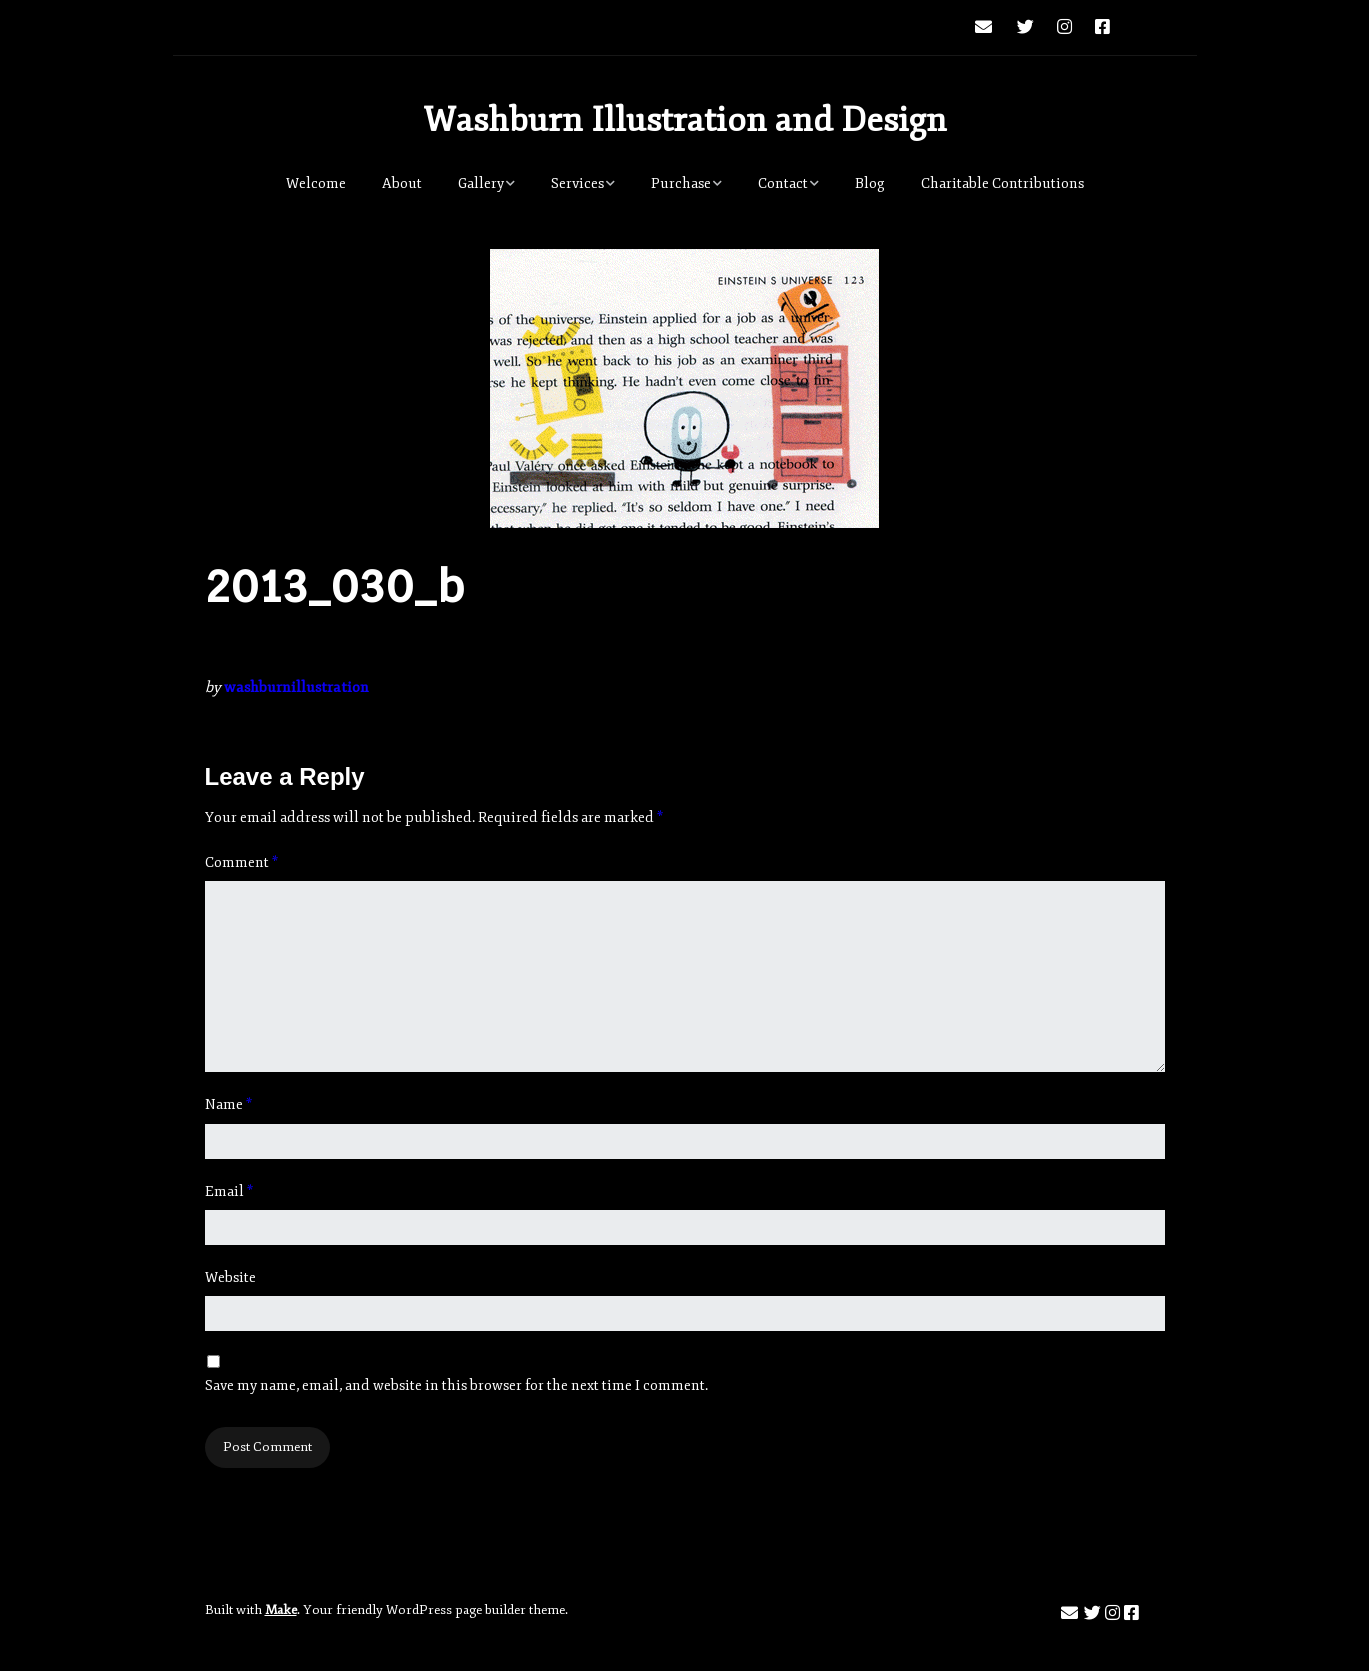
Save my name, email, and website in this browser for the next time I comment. (456, 1385)
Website (230, 1277)
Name (228, 1104)
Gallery (481, 183)
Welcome (316, 183)
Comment (241, 862)
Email (229, 1191)
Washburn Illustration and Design (685, 120)
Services (577, 183)
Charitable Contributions (1002, 183)
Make (281, 1610)
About (402, 183)
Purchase (681, 183)
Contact (783, 183)
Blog (870, 183)
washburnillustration (296, 687)
